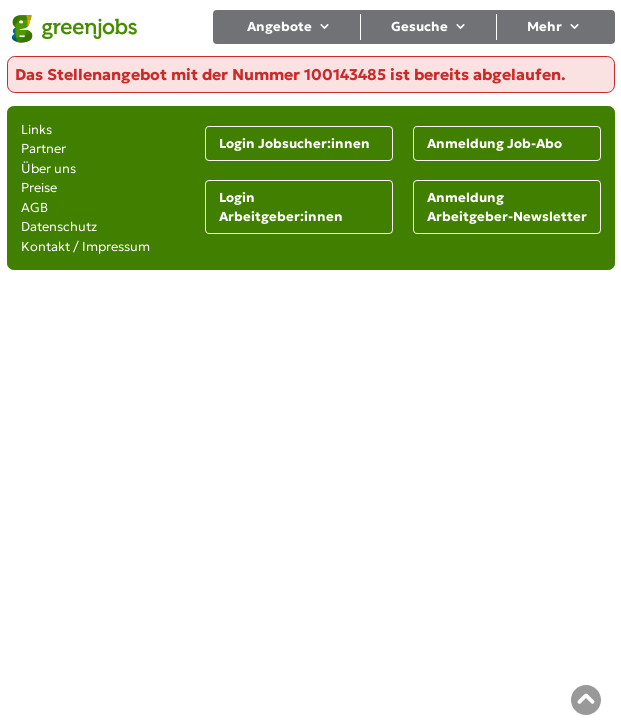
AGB (34, 207)
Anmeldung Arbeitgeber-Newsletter (507, 207)
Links (36, 129)
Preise (39, 187)
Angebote (289, 26)
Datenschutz (59, 226)
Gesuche (429, 26)
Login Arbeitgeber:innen (281, 207)
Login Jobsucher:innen (294, 143)
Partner (43, 148)
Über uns (48, 168)
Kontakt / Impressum (85, 246)
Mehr (554, 26)
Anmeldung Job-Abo (494, 143)
